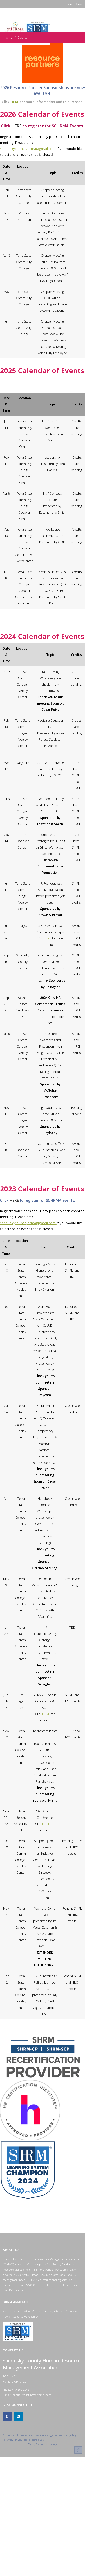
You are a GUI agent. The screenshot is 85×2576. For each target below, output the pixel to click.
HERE (14, 102)
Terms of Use (37, 2439)
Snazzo (39, 2444)
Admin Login (51, 2444)
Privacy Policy (21, 2439)
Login (79, 4)
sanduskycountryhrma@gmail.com (28, 148)
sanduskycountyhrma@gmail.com (31, 2395)
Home (69, 4)
